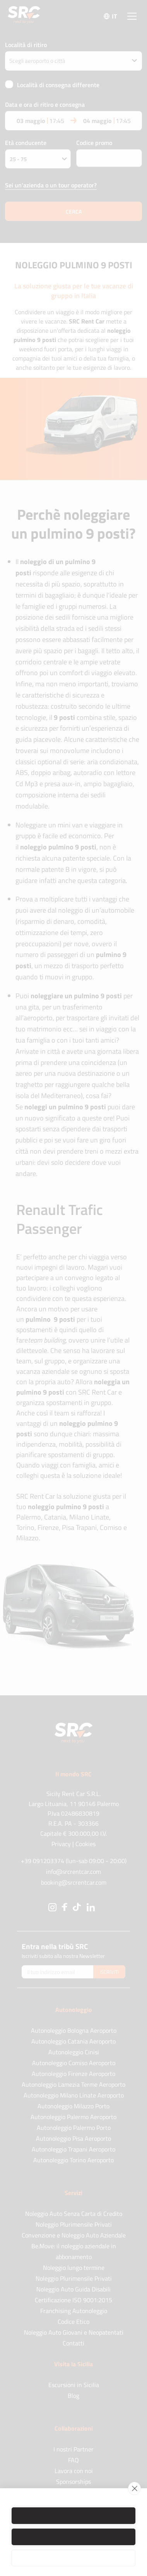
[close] (134, 2488)
